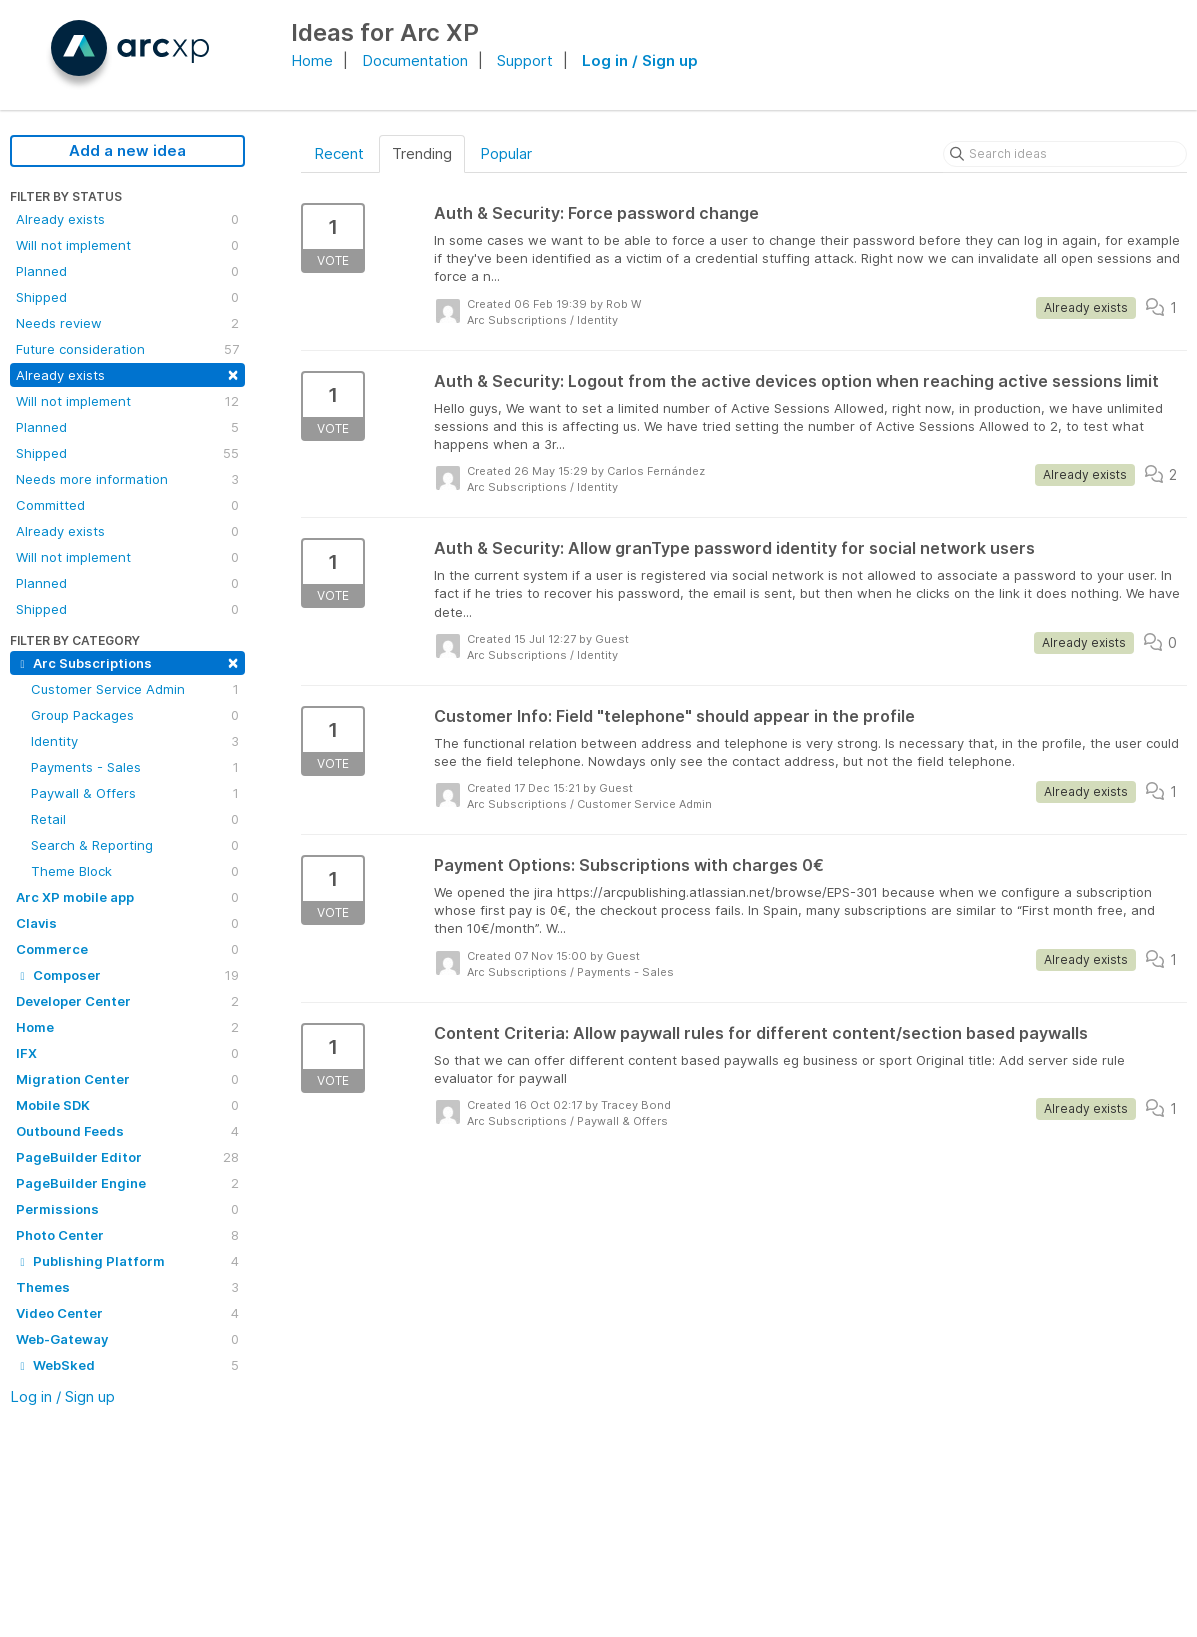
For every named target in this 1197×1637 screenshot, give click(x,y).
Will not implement (127, 245)
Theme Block (135, 871)
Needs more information (127, 479)
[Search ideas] (1065, 154)
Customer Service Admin (135, 689)
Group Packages (135, 715)
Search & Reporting (135, 845)
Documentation (415, 60)
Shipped (127, 297)
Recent (339, 153)
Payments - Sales (135, 767)
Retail (135, 819)
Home (312, 60)
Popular (506, 153)
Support (525, 60)
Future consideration (127, 349)
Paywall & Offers (135, 793)
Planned (127, 271)
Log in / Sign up (640, 60)
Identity (135, 741)
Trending (422, 153)
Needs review (127, 323)
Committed (127, 505)
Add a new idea (127, 150)
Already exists (127, 219)
